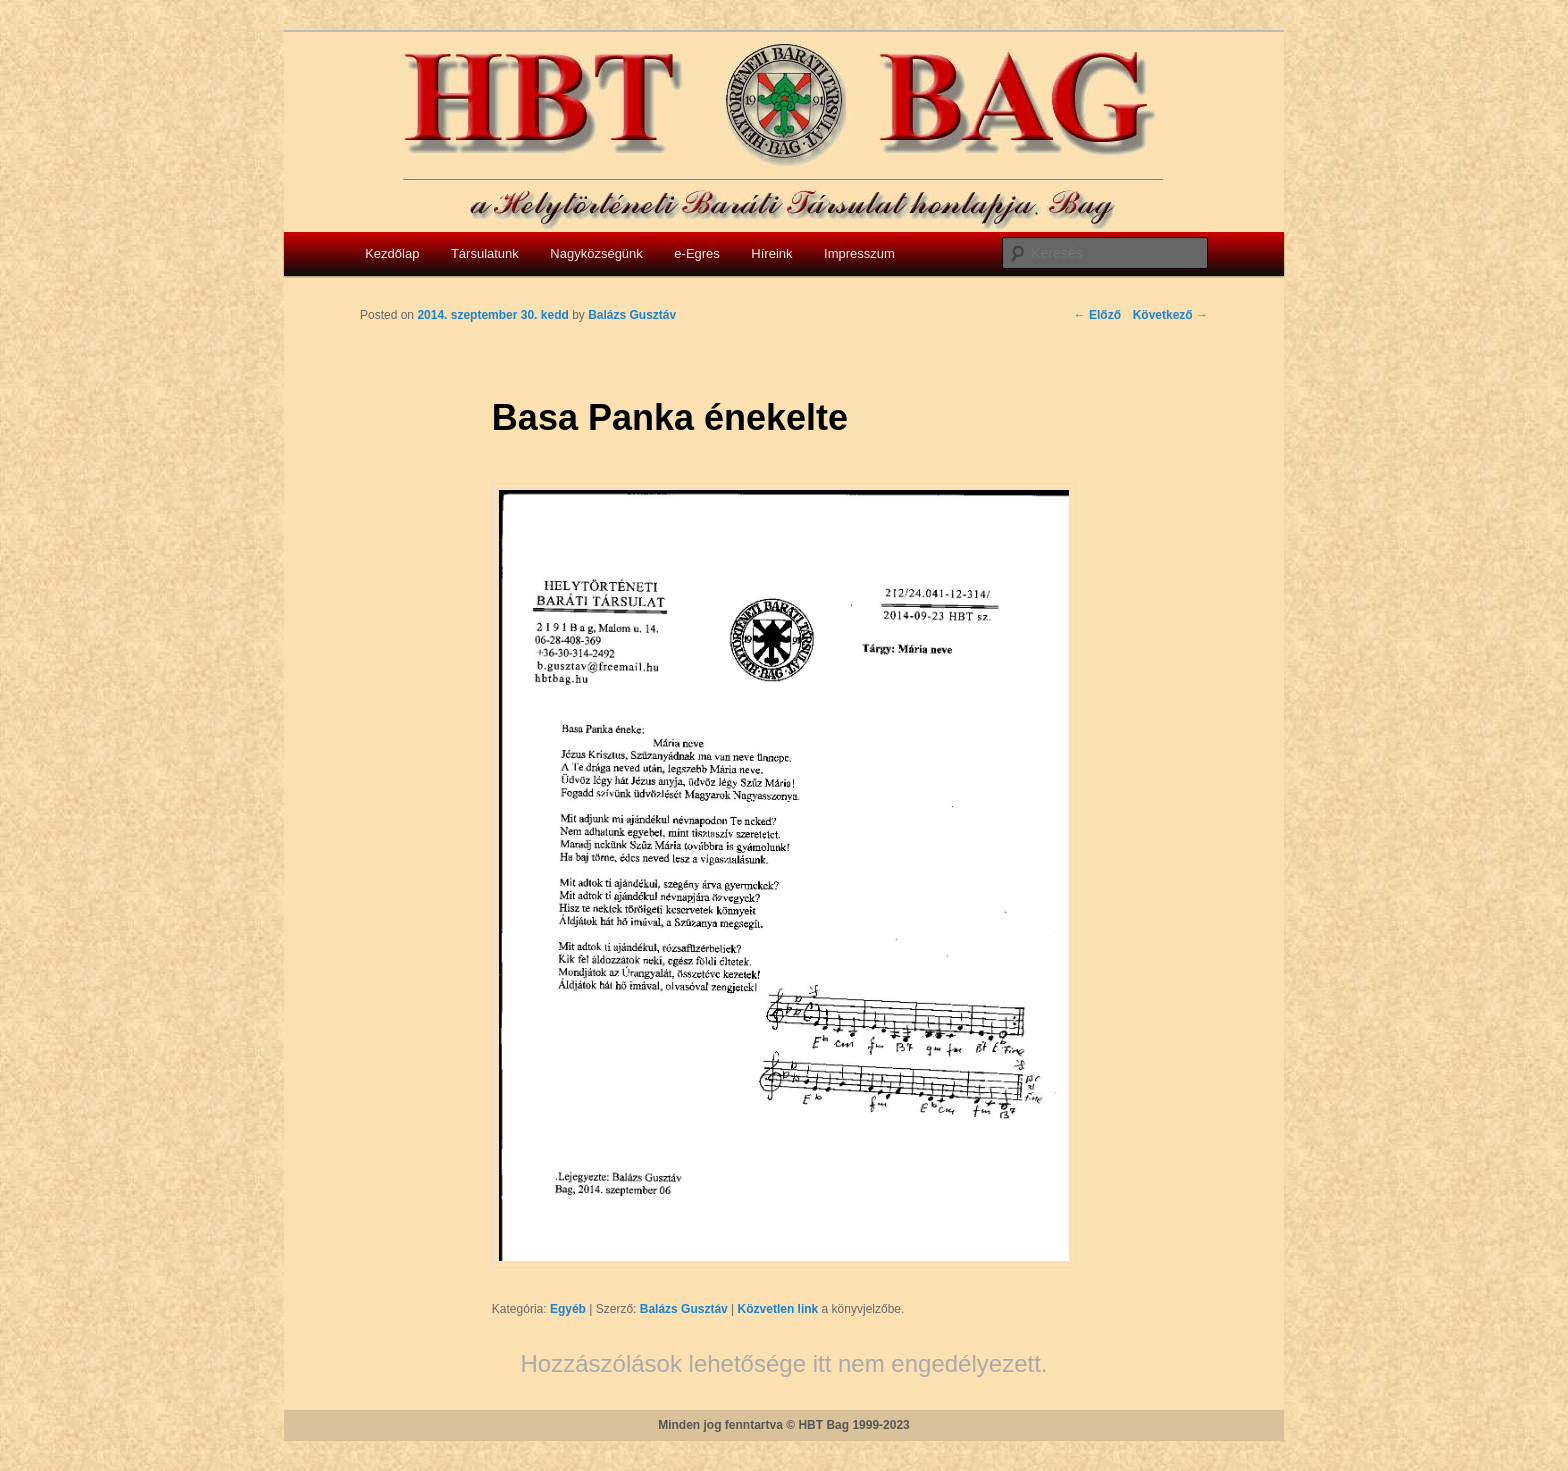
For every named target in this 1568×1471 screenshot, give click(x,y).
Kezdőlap (392, 253)
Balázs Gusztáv (684, 1309)
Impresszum (859, 253)
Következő (1170, 315)
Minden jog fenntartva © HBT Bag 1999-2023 (784, 1425)
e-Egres (697, 253)
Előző (1097, 315)
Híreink (771, 253)
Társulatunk (485, 253)
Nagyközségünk (596, 253)
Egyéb (568, 1309)
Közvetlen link (780, 1309)
